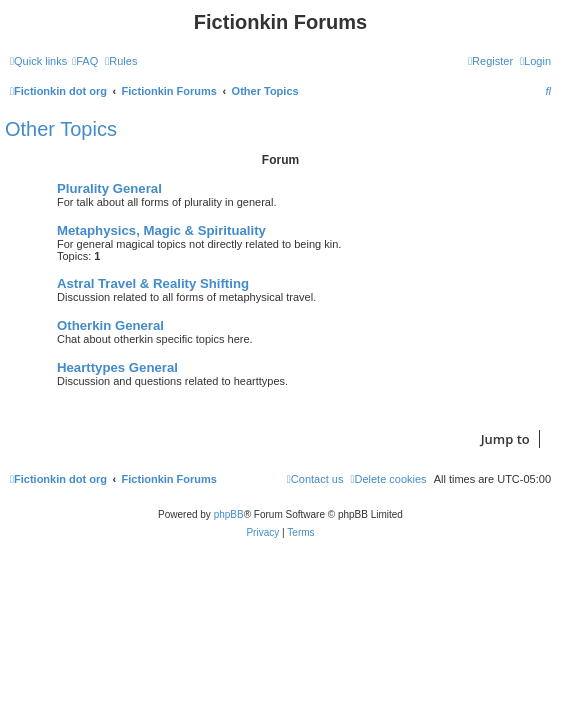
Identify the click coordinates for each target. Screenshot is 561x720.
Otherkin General (110, 325)
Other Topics (61, 129)
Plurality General (109, 188)
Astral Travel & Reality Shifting (153, 283)
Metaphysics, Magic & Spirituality (161, 230)
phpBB (229, 514)
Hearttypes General (117, 367)
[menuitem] (85, 61)
